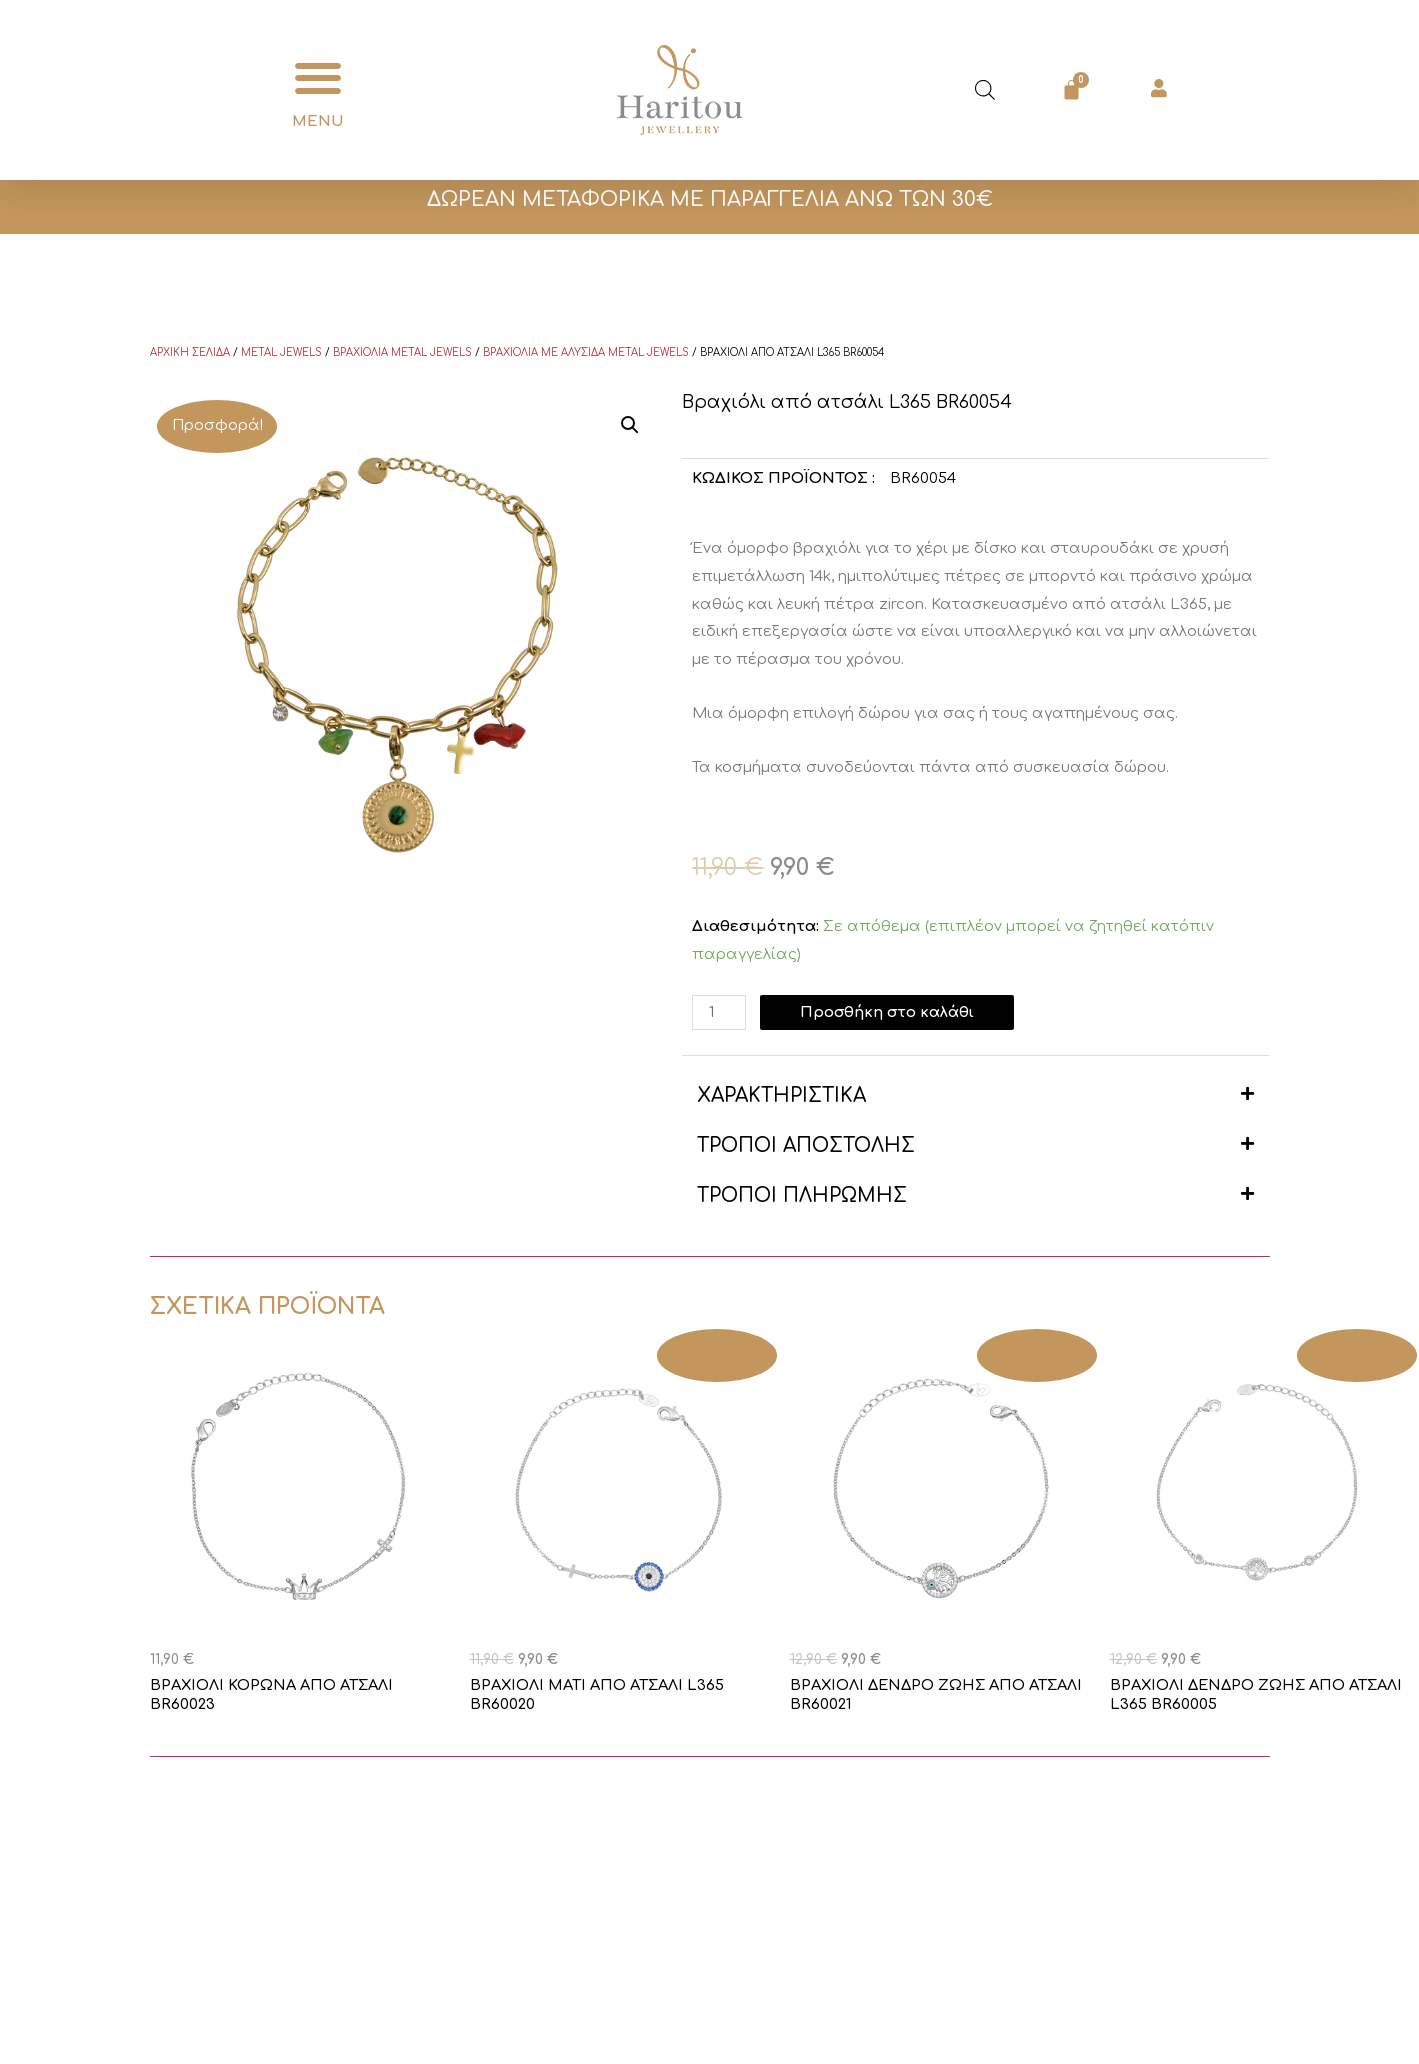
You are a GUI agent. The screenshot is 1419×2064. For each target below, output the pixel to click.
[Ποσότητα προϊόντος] (719, 1012)
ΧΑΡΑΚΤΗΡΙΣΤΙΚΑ (781, 1095)
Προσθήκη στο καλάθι (889, 1012)
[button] (318, 78)
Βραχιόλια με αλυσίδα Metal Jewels (586, 352)
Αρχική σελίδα (190, 352)
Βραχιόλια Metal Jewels (402, 352)
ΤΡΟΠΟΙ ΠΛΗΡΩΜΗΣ (802, 1195)
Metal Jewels (281, 352)
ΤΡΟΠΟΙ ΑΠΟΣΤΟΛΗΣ (806, 1145)
